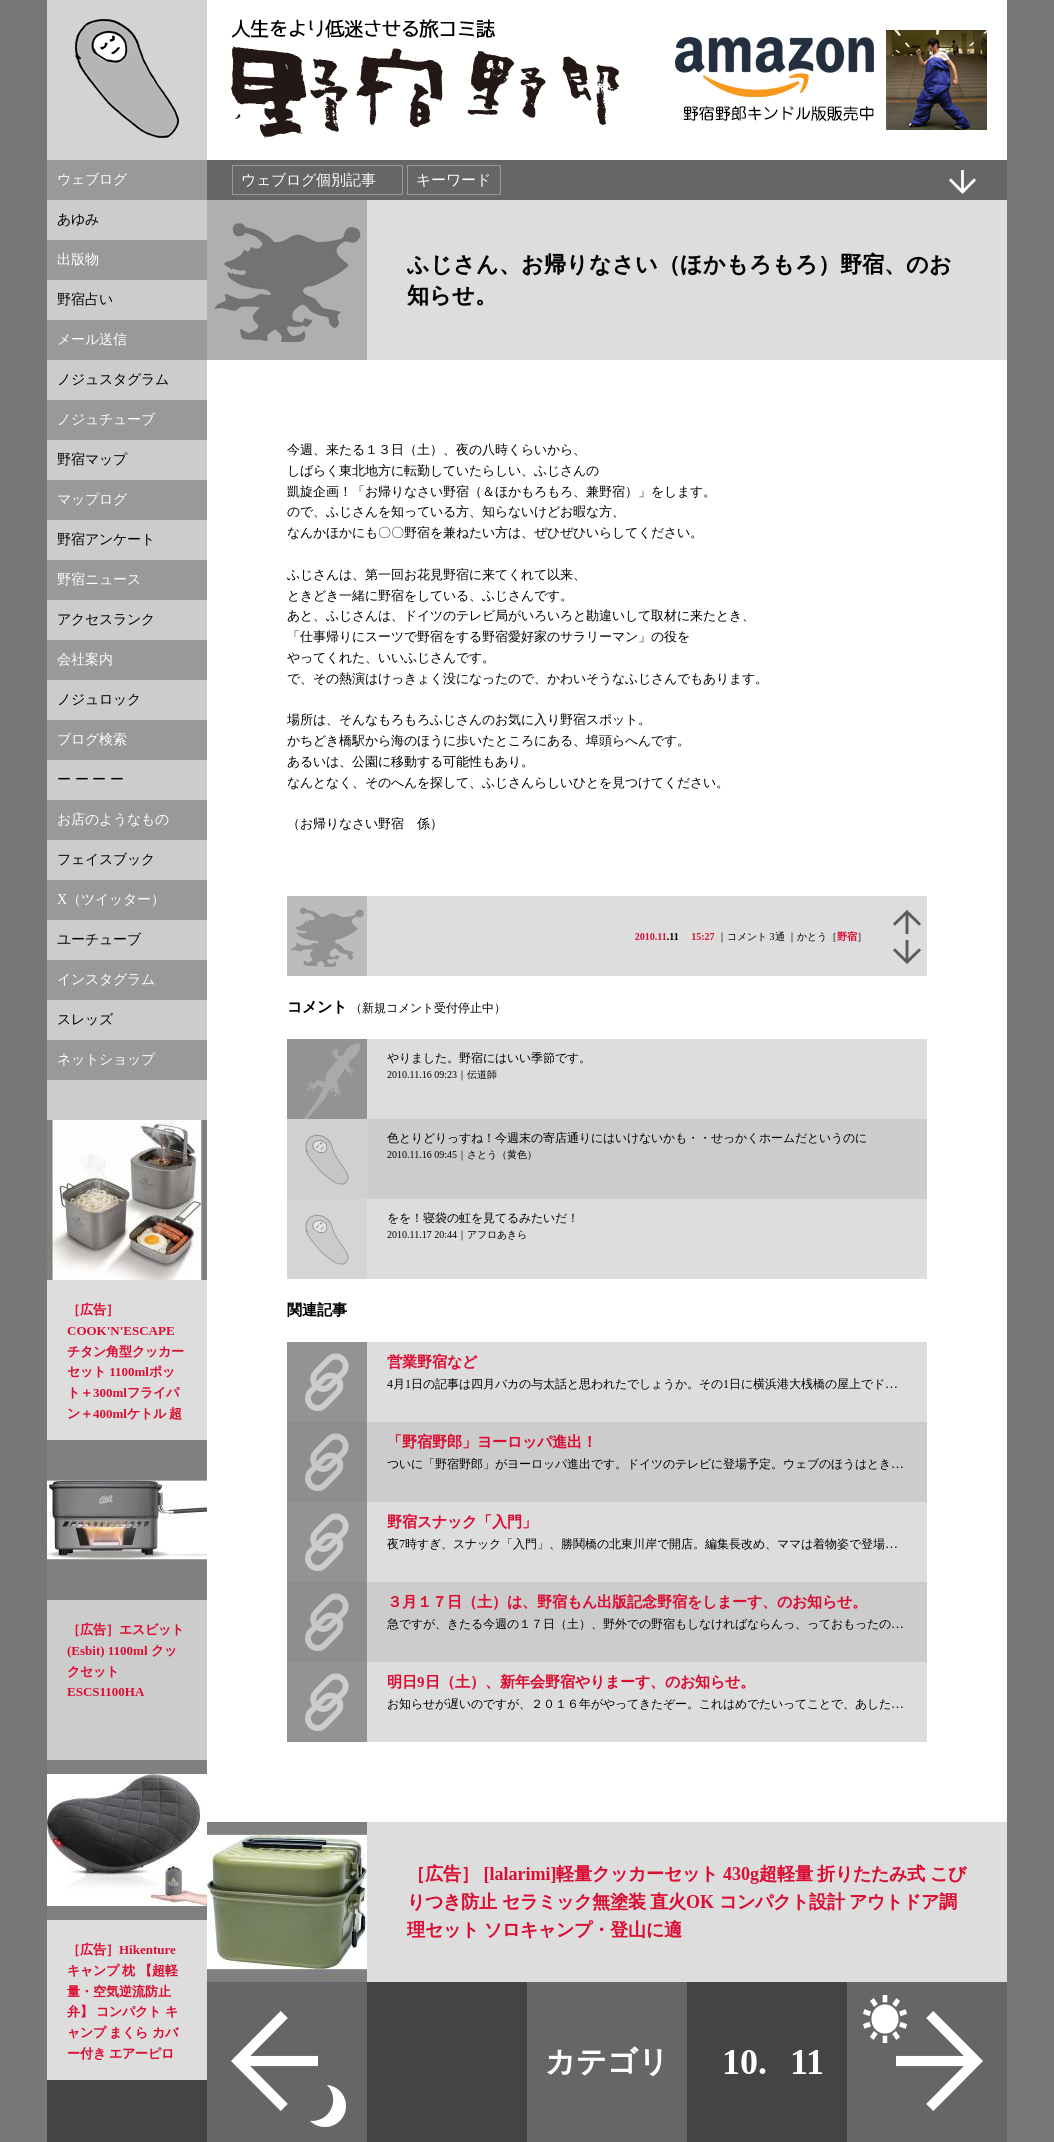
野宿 (847, 936)
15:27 (702, 936)
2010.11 (651, 936)
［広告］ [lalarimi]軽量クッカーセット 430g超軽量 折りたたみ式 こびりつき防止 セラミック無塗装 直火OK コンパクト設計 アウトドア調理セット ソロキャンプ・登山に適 (686, 1902)
